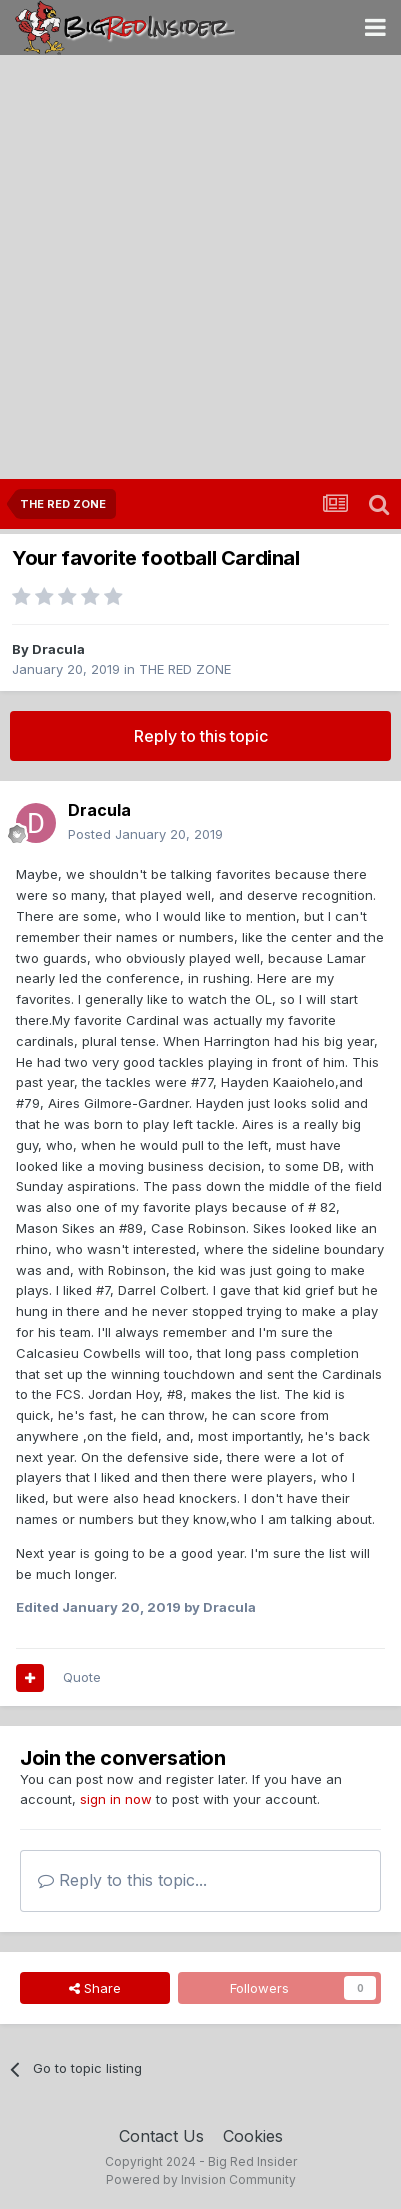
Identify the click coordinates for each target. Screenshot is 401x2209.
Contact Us (161, 2136)
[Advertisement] (200, 268)
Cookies (253, 2136)
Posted (145, 834)
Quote (82, 1677)
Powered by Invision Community (201, 2179)
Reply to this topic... (122, 1880)
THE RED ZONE (185, 669)
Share (95, 1988)
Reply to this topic (201, 736)
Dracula (58, 649)
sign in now (116, 1799)
